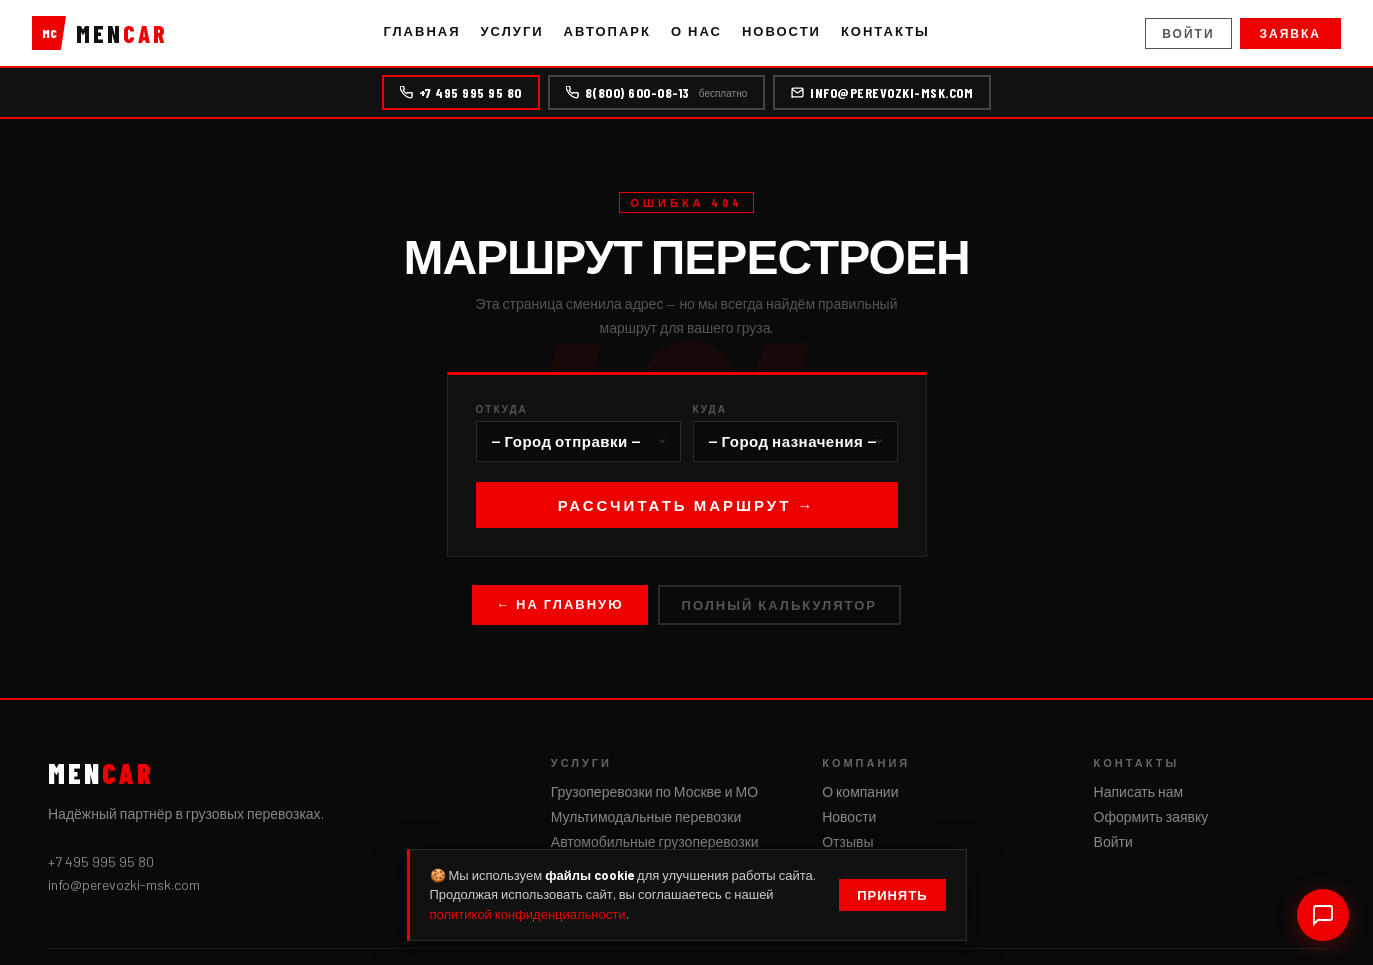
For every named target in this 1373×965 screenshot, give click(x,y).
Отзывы (847, 841)
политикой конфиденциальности (528, 914)
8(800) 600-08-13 (656, 92)
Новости (781, 31)
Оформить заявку (1151, 816)
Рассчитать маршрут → (687, 505)
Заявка (1290, 33)
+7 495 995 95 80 (461, 92)
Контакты (885, 31)
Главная (421, 31)
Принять (892, 895)
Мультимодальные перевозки (646, 816)
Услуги (512, 31)
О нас (696, 31)
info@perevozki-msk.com (882, 92)
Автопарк (607, 31)
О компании (860, 791)
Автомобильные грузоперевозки (655, 841)
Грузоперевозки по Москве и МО (654, 791)
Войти (1188, 33)
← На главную (560, 604)
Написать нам (1139, 791)
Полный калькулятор (779, 605)
